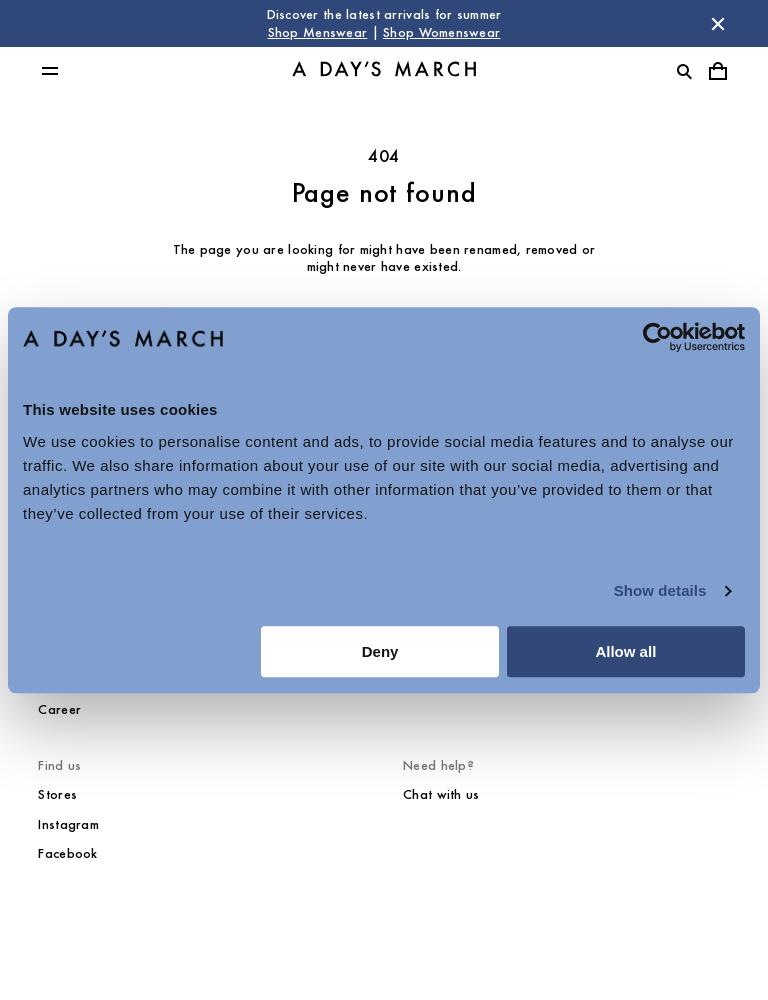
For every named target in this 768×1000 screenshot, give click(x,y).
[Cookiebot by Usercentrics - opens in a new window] (657, 337)
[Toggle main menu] (50, 71)
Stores (57, 794)
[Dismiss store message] (718, 24)
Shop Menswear (318, 32)
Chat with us (441, 794)
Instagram (68, 824)
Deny (380, 651)
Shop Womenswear (441, 32)
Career (59, 709)
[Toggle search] (684, 71)
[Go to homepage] (384, 71)
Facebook (67, 853)
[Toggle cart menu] (718, 71)
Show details (660, 590)
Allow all (625, 651)
